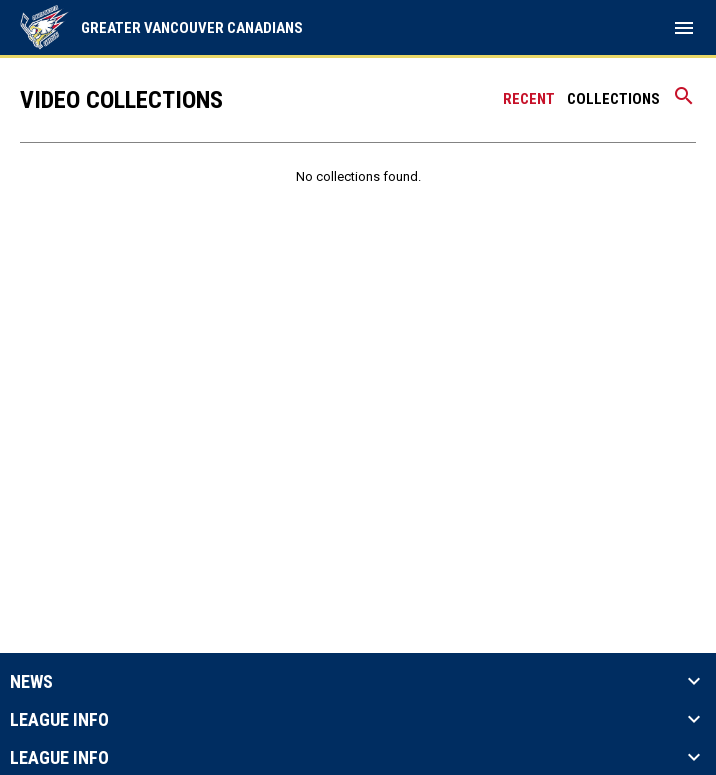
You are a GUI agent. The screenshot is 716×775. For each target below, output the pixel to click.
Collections (613, 99)
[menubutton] (684, 28)
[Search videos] (684, 103)
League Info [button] (59, 720)
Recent (529, 99)
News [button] (31, 682)
